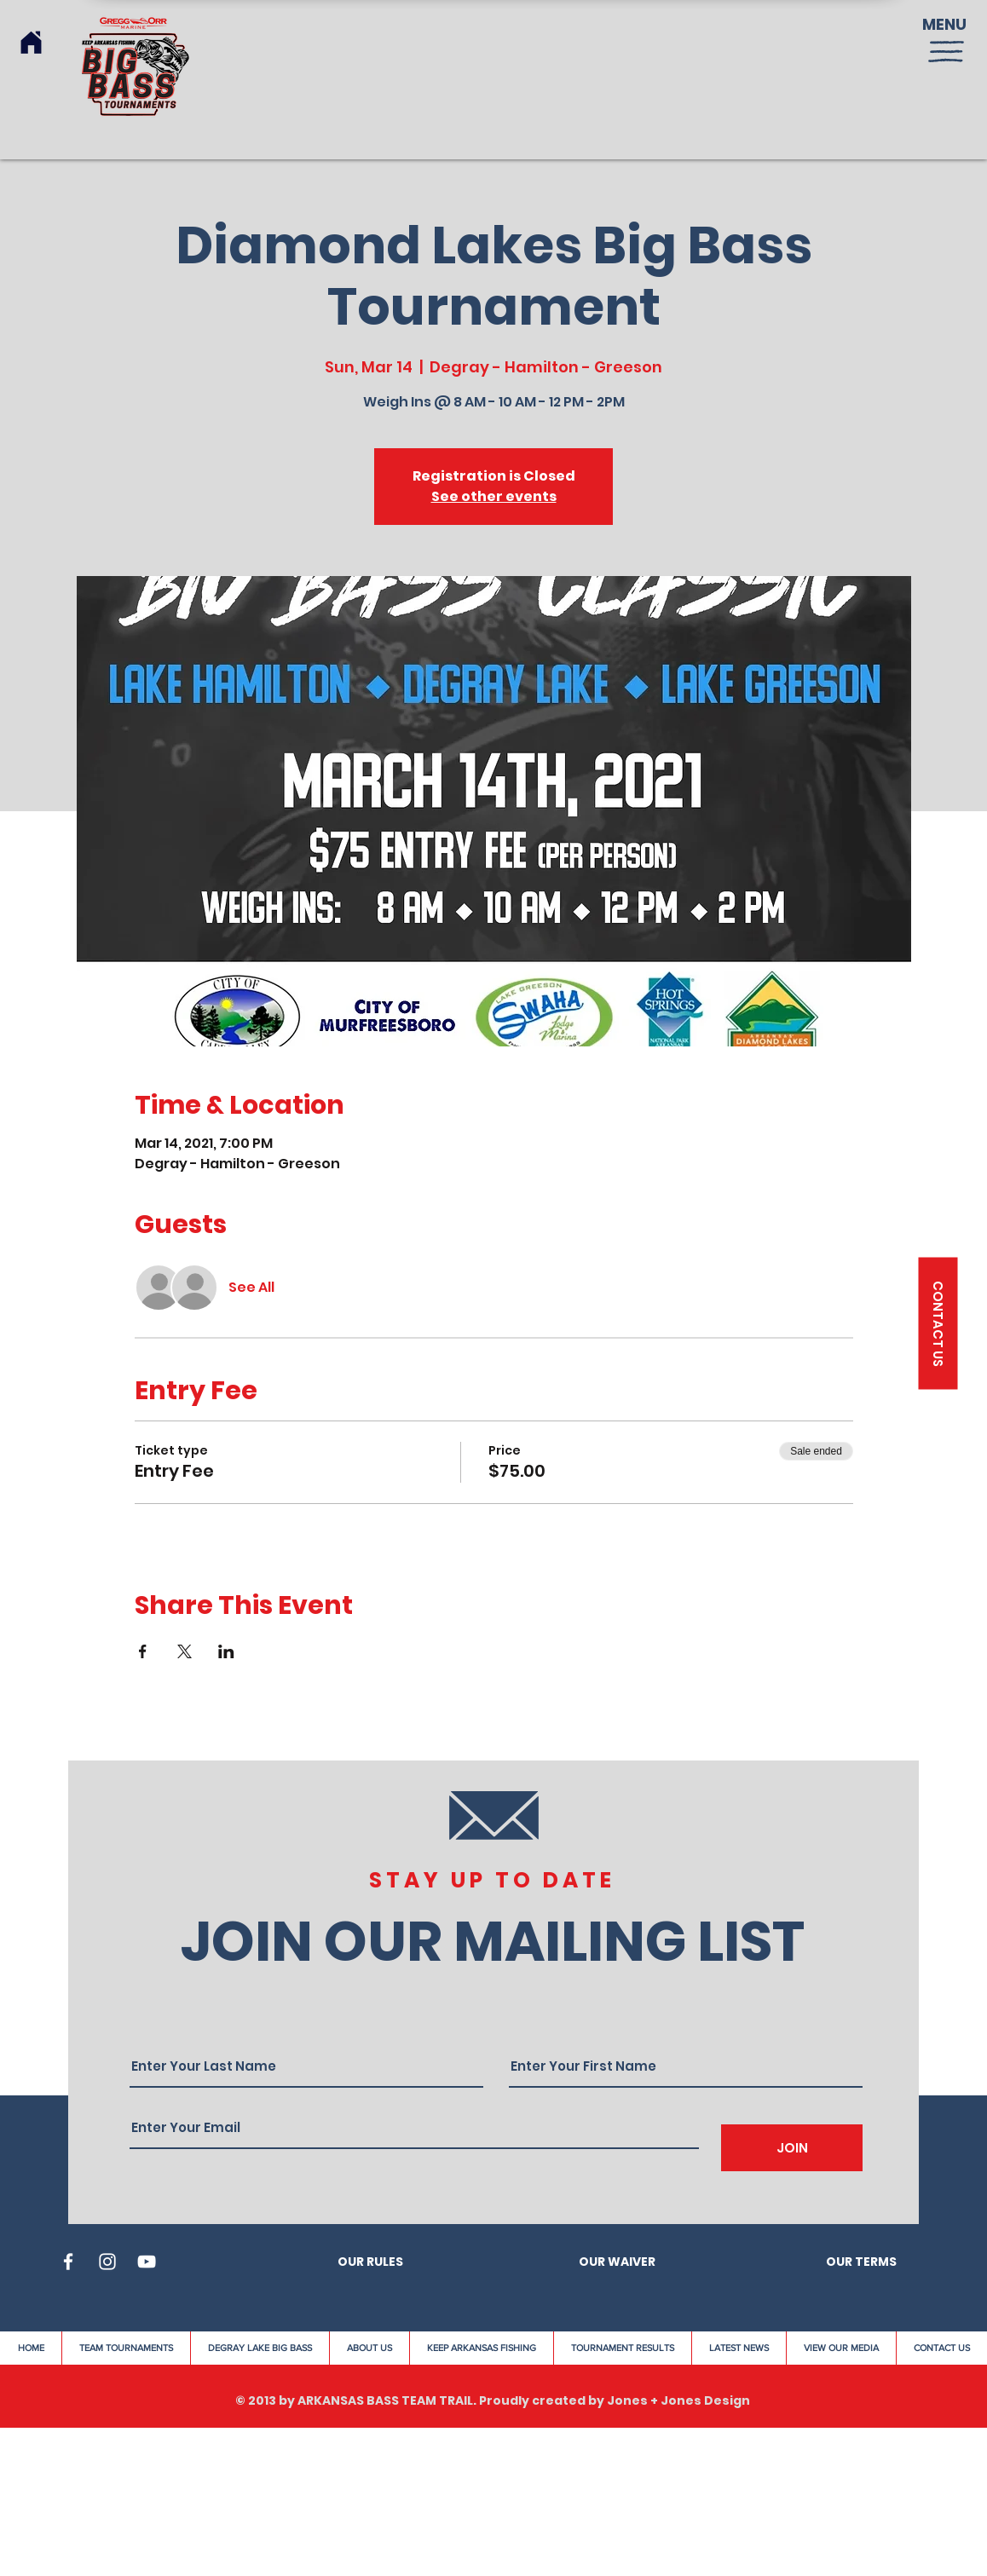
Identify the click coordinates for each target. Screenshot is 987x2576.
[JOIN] (792, 2147)
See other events (494, 496)
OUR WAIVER (617, 2261)
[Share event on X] (184, 1651)
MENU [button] (944, 24)
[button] (946, 51)
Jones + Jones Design (678, 2400)
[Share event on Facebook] (143, 1651)
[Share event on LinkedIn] (226, 1651)
